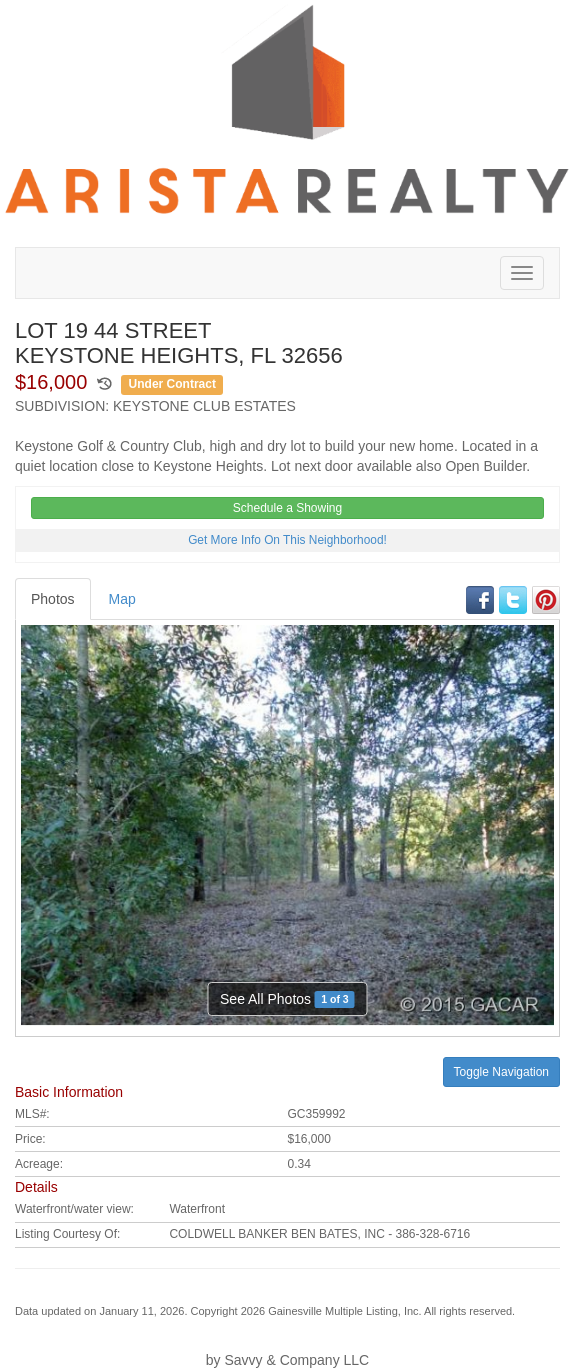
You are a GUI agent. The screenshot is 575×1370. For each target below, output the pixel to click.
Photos (53, 599)
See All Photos (287, 999)
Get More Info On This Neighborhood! (287, 540)
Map (122, 599)
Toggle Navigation (501, 1072)
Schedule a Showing (287, 508)
